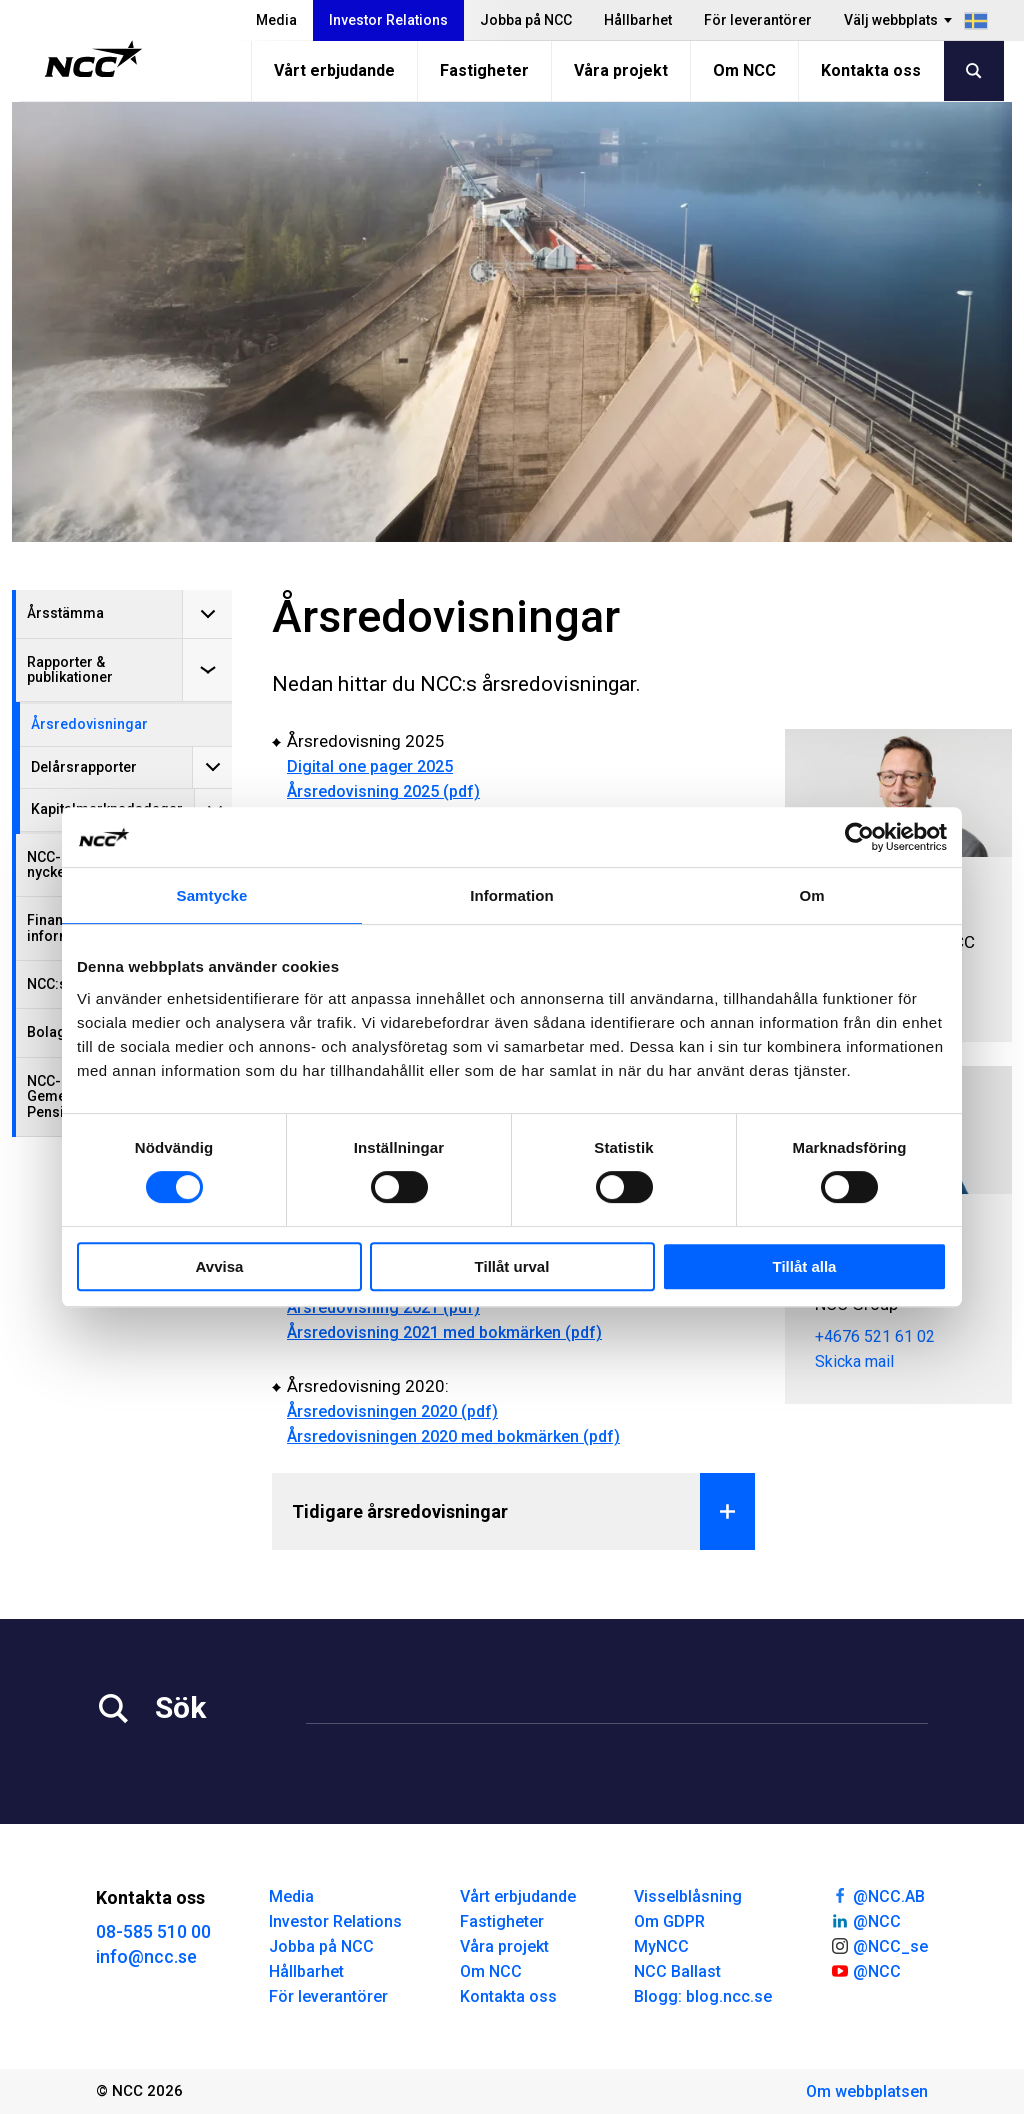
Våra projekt (621, 70)
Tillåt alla (805, 1266)
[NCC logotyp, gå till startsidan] (93, 59)
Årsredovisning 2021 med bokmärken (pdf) (444, 1332)
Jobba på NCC (526, 20)
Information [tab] (512, 895)
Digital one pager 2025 (370, 766)
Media (276, 20)
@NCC (865, 1920)
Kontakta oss (871, 70)
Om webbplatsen (867, 2091)
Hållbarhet (638, 20)
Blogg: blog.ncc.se (703, 1996)
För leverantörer (758, 20)
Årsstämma (65, 613)
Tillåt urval (512, 1266)
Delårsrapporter (84, 767)
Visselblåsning (688, 1896)
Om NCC (744, 70)
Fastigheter (484, 70)
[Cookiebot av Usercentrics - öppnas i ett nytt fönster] (859, 837)
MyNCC (661, 1946)
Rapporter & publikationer (70, 669)
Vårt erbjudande (334, 70)
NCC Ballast (677, 1971)
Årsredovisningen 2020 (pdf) (392, 1411)
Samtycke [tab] (212, 895)
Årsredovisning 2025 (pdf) (383, 791)
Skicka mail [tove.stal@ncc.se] (854, 1361)
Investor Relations (388, 20)
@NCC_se (879, 1945)
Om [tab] (811, 895)
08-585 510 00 (153, 1931)
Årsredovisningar (89, 724)
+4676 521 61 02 (875, 1336)
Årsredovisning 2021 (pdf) (383, 1307)
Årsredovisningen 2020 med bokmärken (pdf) (453, 1436)
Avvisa (220, 1266)
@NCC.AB (877, 1895)
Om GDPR (669, 1921)
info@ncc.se (146, 1956)
